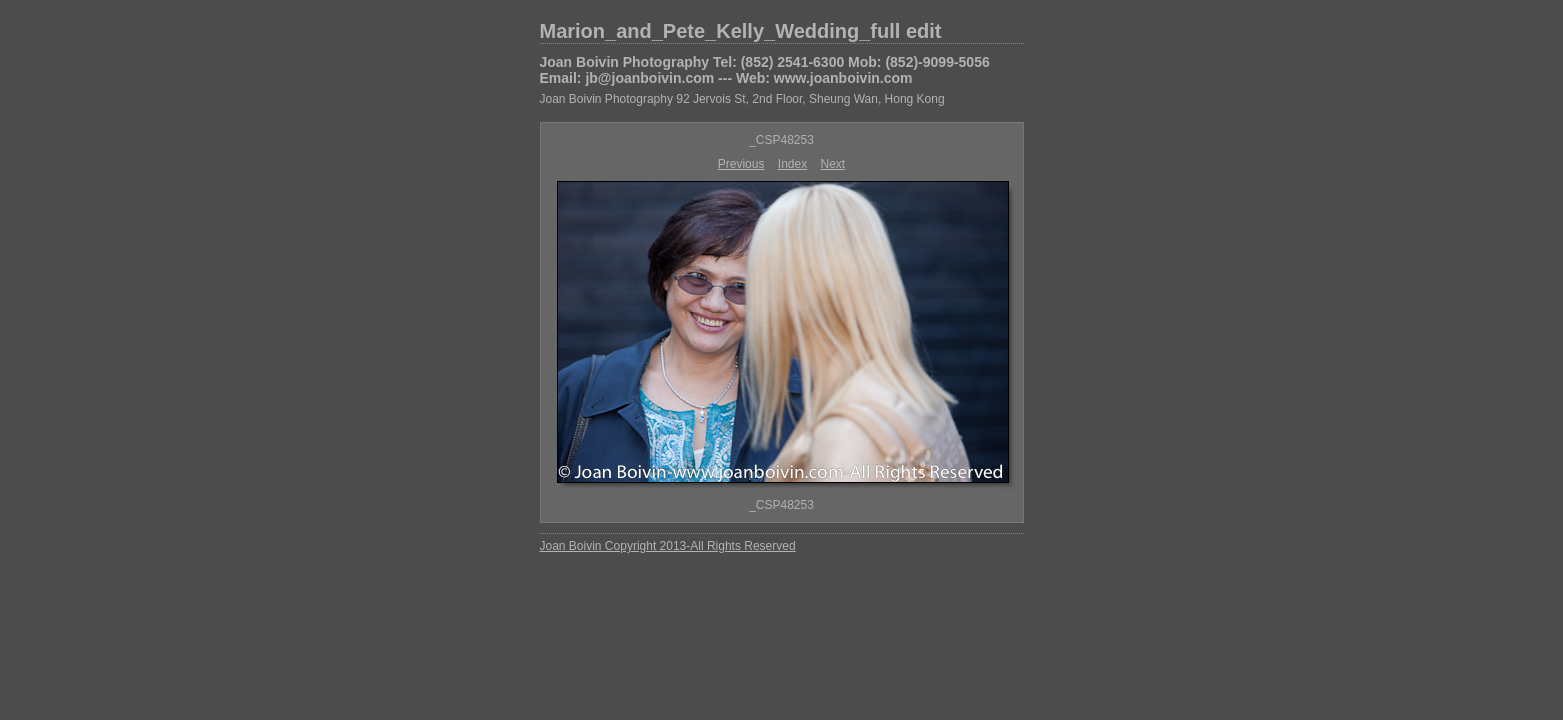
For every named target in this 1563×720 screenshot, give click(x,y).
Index (792, 164)
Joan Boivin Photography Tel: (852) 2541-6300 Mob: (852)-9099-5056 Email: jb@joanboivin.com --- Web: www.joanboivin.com (765, 70)
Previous (741, 164)
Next (833, 164)
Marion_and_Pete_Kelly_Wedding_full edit (741, 31)
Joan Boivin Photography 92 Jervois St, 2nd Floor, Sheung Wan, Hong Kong (742, 99)
